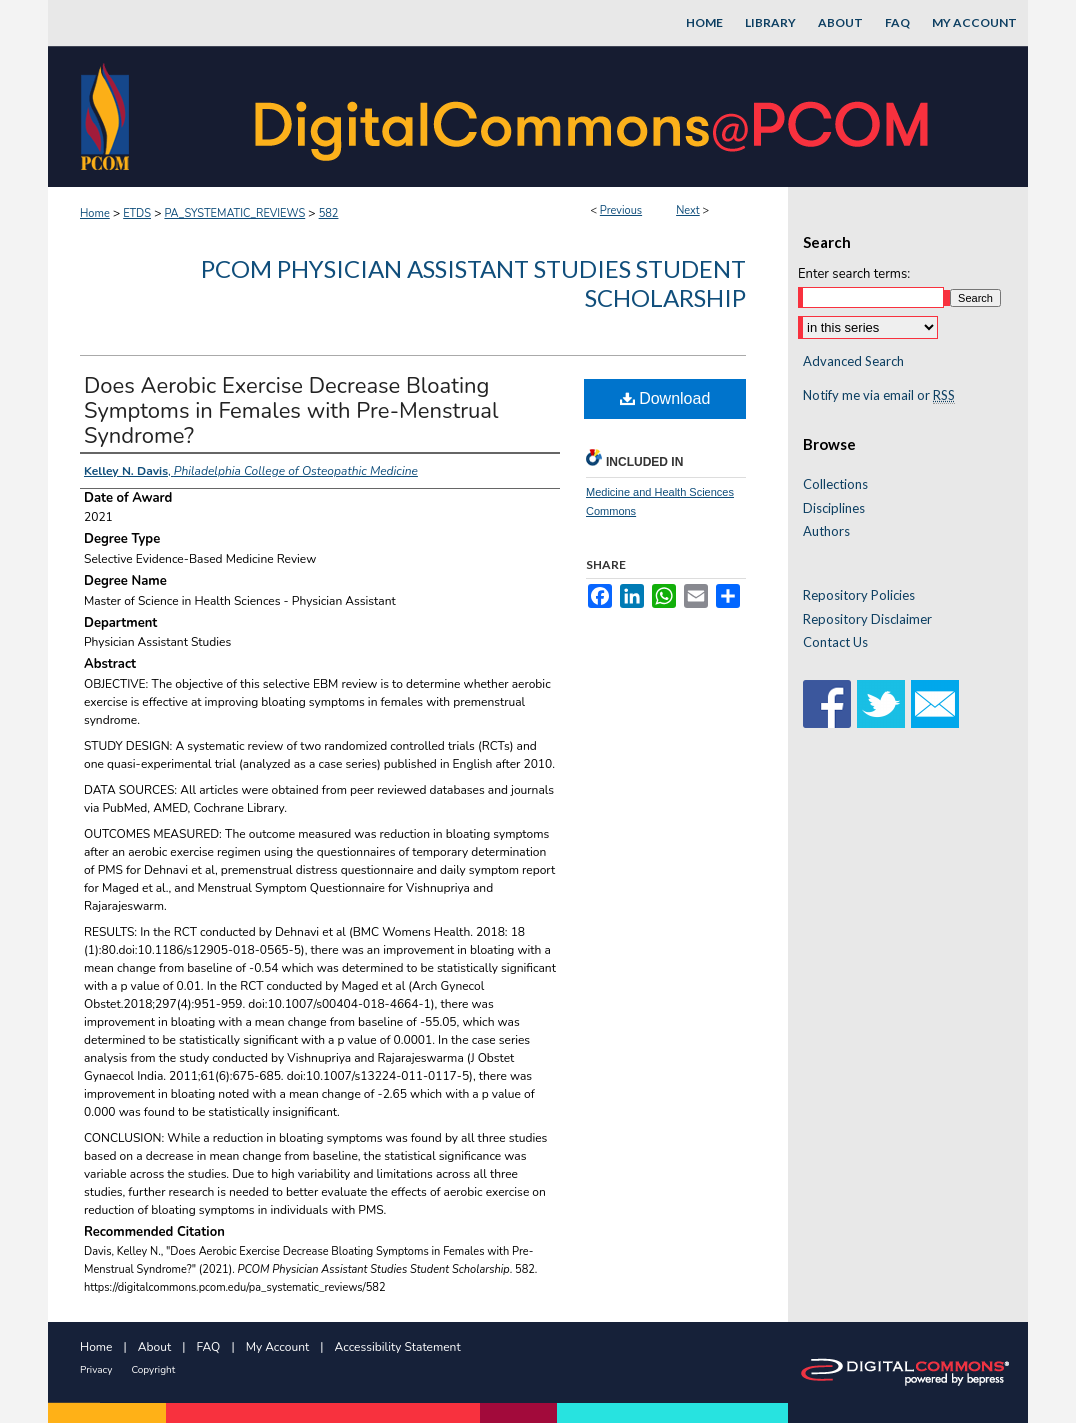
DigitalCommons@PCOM (594, 116)
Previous (621, 210)
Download (665, 398)
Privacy (96, 1370)
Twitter (881, 704)
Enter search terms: (854, 274)
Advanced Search (853, 361)
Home (95, 213)
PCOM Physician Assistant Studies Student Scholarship (473, 283)
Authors (826, 531)
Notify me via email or (879, 396)
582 (329, 213)
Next (688, 210)
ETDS (137, 213)
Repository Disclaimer (867, 619)
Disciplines (834, 508)
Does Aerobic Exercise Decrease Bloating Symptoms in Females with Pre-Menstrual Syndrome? (291, 411)
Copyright (153, 1370)
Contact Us (835, 642)
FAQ (209, 1347)
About (154, 1347)
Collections (835, 484)
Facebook (827, 704)
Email (935, 704)
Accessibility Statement (398, 1347)
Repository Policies (859, 595)
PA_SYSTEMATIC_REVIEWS (234, 213)
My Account (278, 1347)
